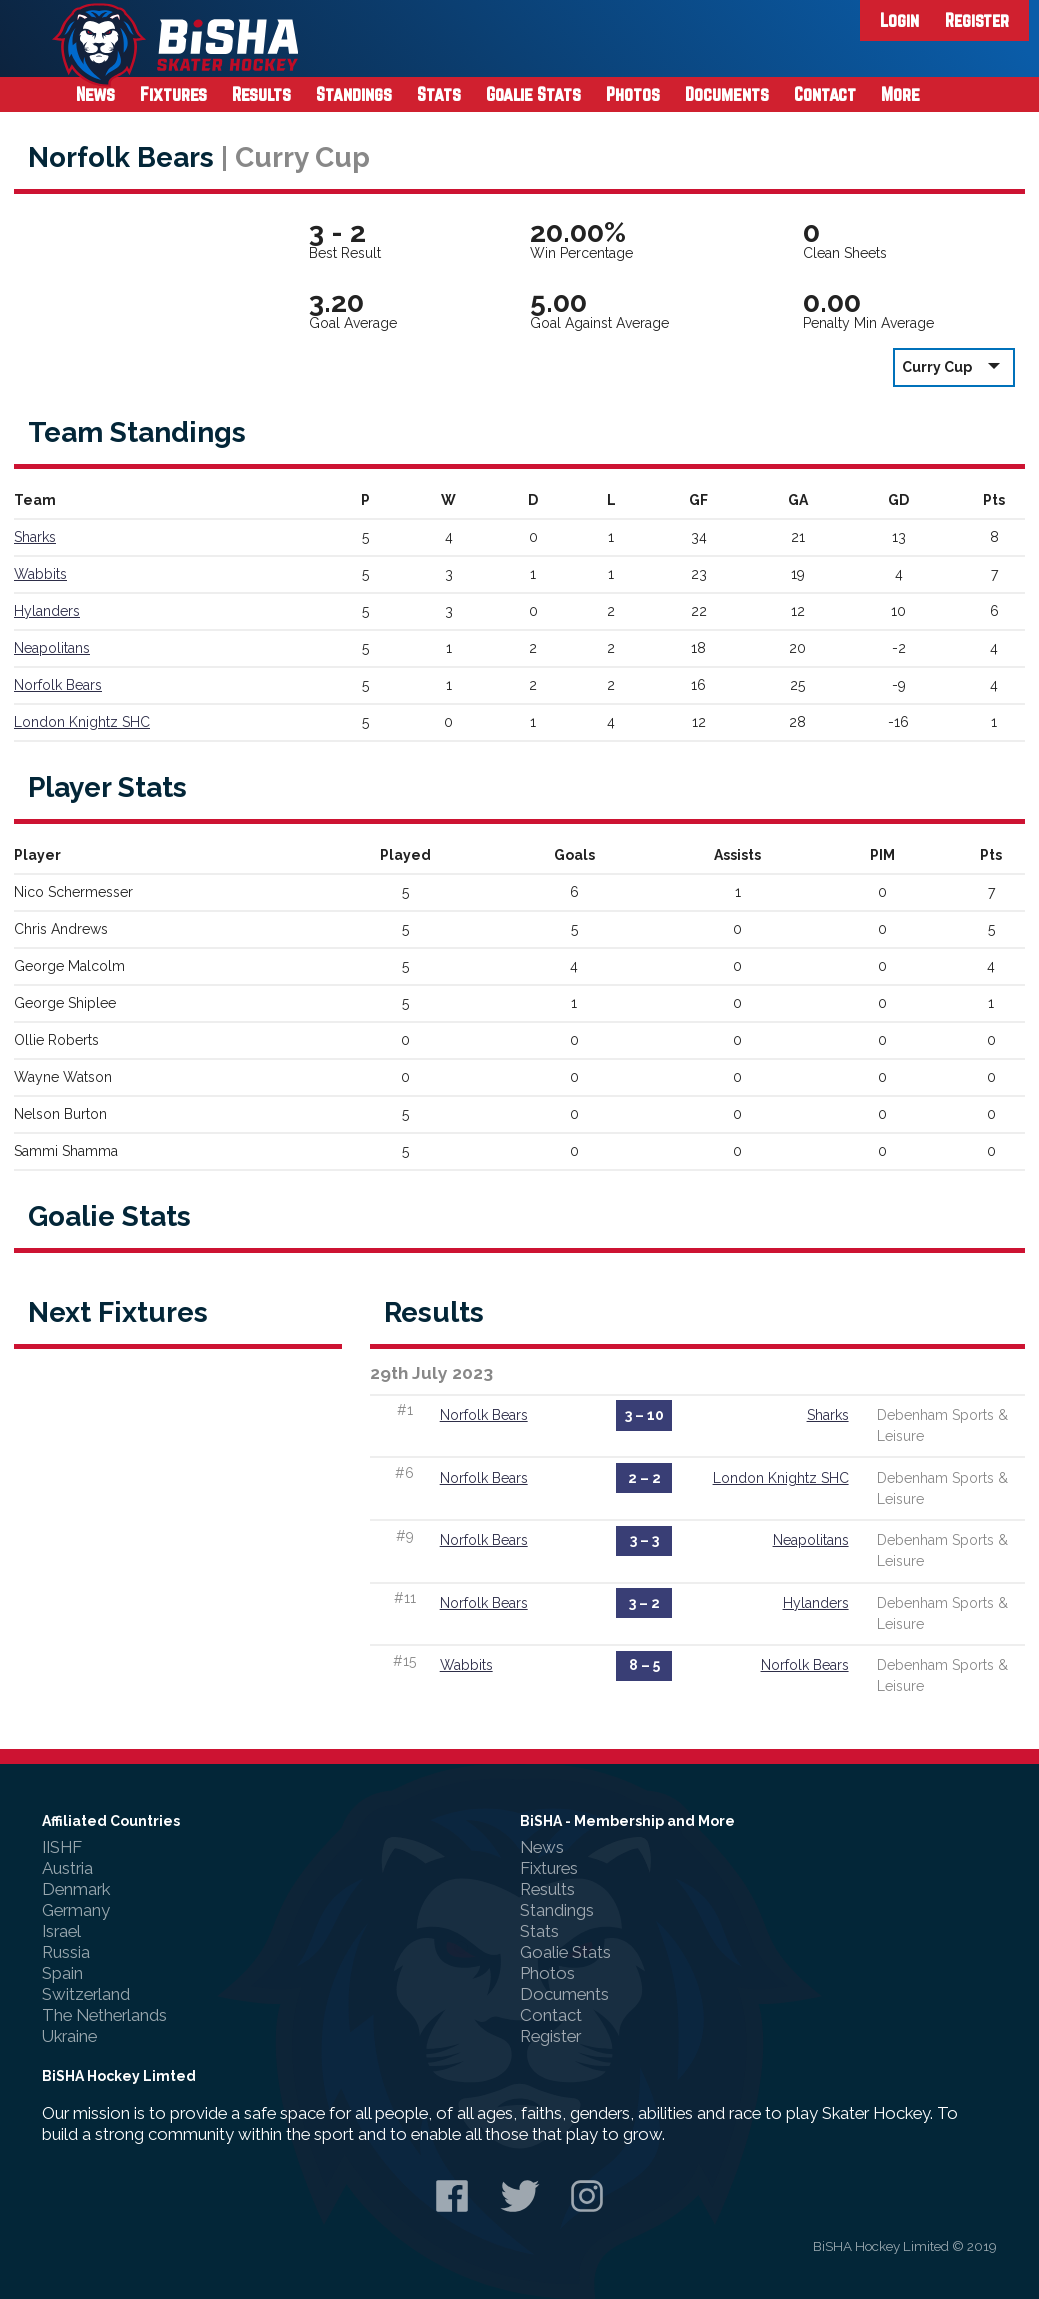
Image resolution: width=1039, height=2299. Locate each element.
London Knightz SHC (82, 722)
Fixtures (173, 94)
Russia (66, 1952)
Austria (67, 1868)
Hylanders (47, 611)
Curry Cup (954, 366)
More (900, 94)
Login (899, 20)
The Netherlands (104, 2015)
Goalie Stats (533, 94)
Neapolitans (52, 648)
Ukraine (69, 2036)
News (95, 94)
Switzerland (86, 1994)
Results (261, 94)
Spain (62, 1973)
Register (977, 20)
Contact (825, 94)
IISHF (62, 1847)
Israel (61, 1931)
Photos (633, 94)
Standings (354, 94)
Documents (727, 94)
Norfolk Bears (58, 685)
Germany (76, 1910)
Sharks (35, 537)
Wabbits (40, 574)
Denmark (76, 1889)
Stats (439, 94)
